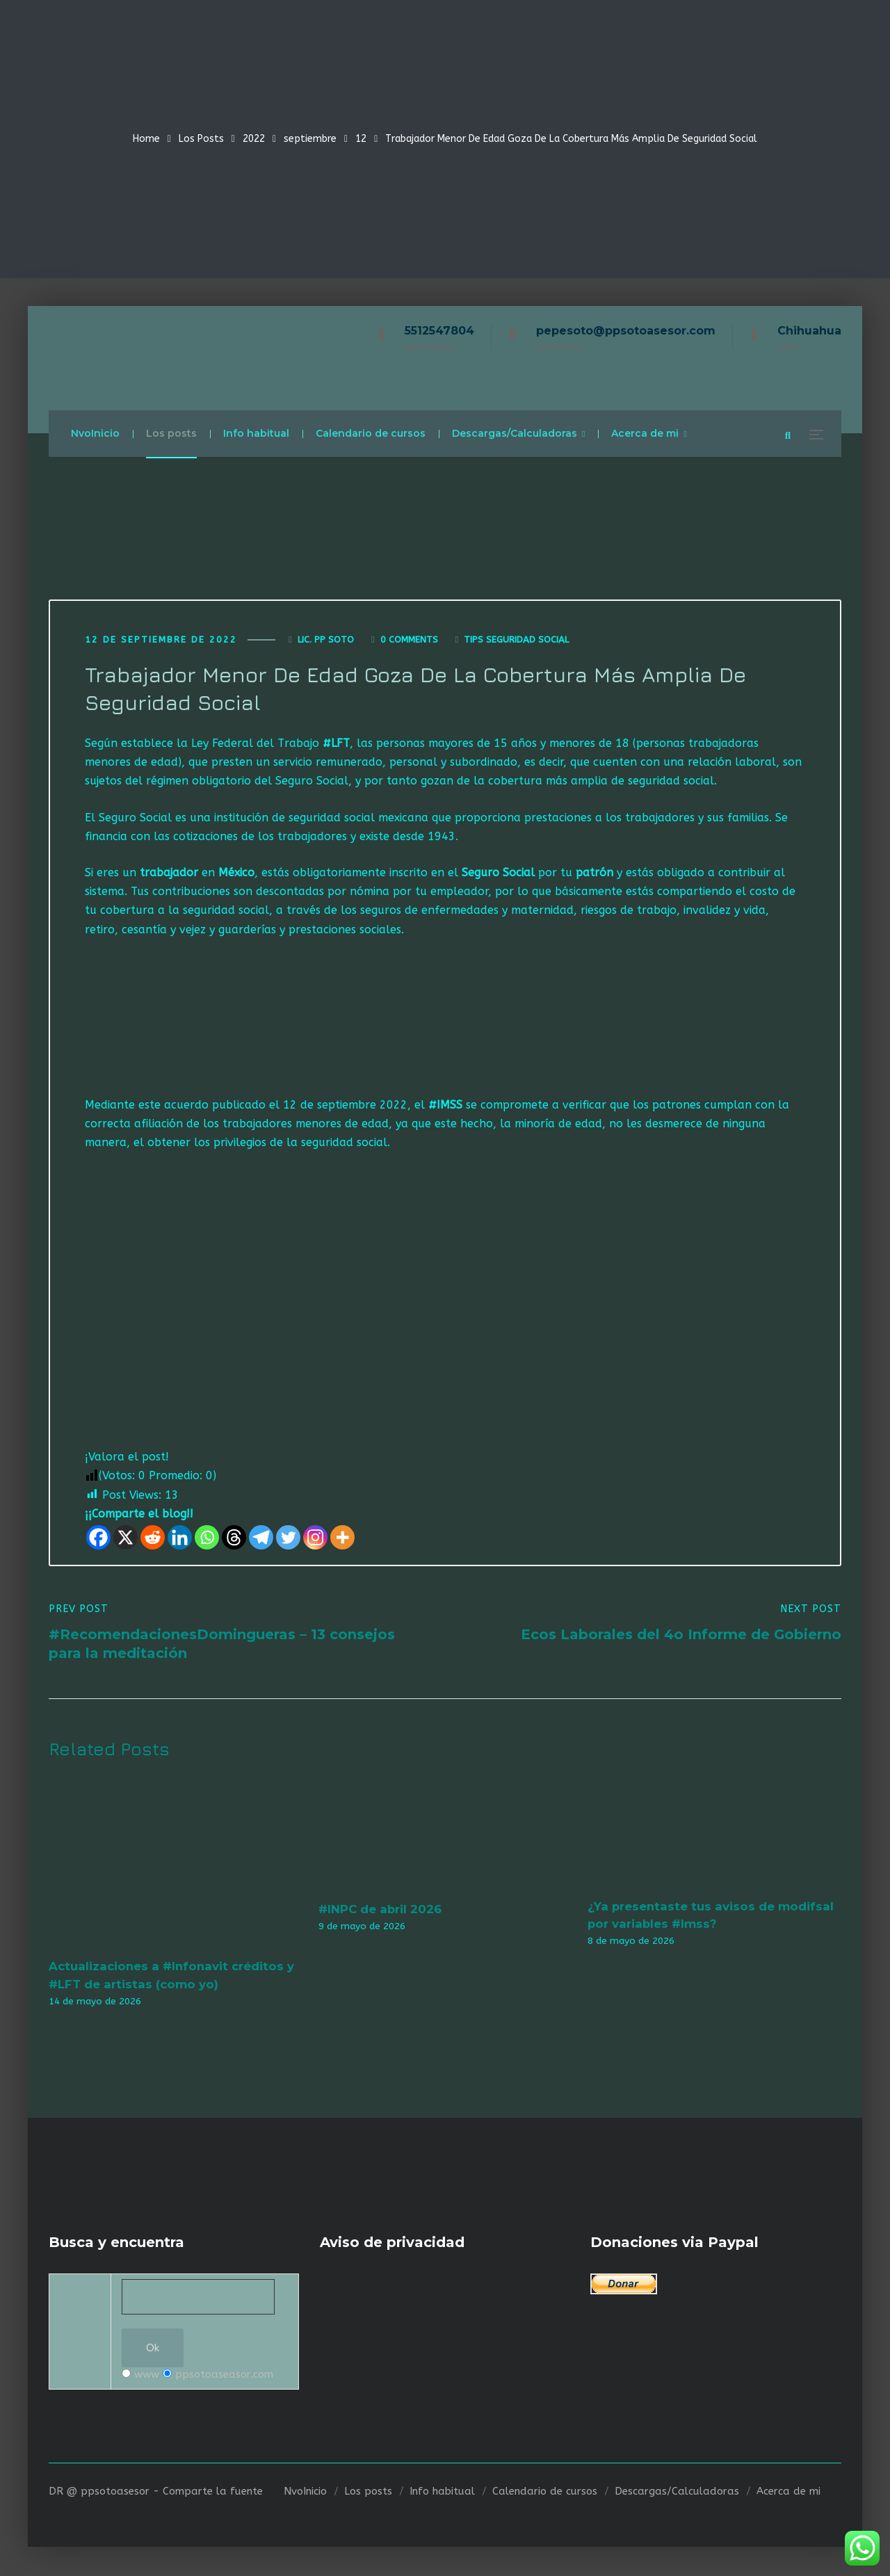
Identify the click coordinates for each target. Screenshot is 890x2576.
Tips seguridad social (516, 640)
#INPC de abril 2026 (380, 1910)
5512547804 (439, 330)
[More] (342, 1538)
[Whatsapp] (207, 1538)
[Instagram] (315, 1538)
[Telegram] (261, 1538)
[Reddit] (152, 1538)
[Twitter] (288, 1538)
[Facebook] (98, 1538)
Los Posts (201, 139)
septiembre (310, 139)
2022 (254, 139)
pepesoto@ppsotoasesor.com (625, 330)
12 (360, 139)
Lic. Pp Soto (326, 640)
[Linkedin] (180, 1538)
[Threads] (234, 1538)
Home (146, 139)
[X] (125, 1538)
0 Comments (409, 640)
